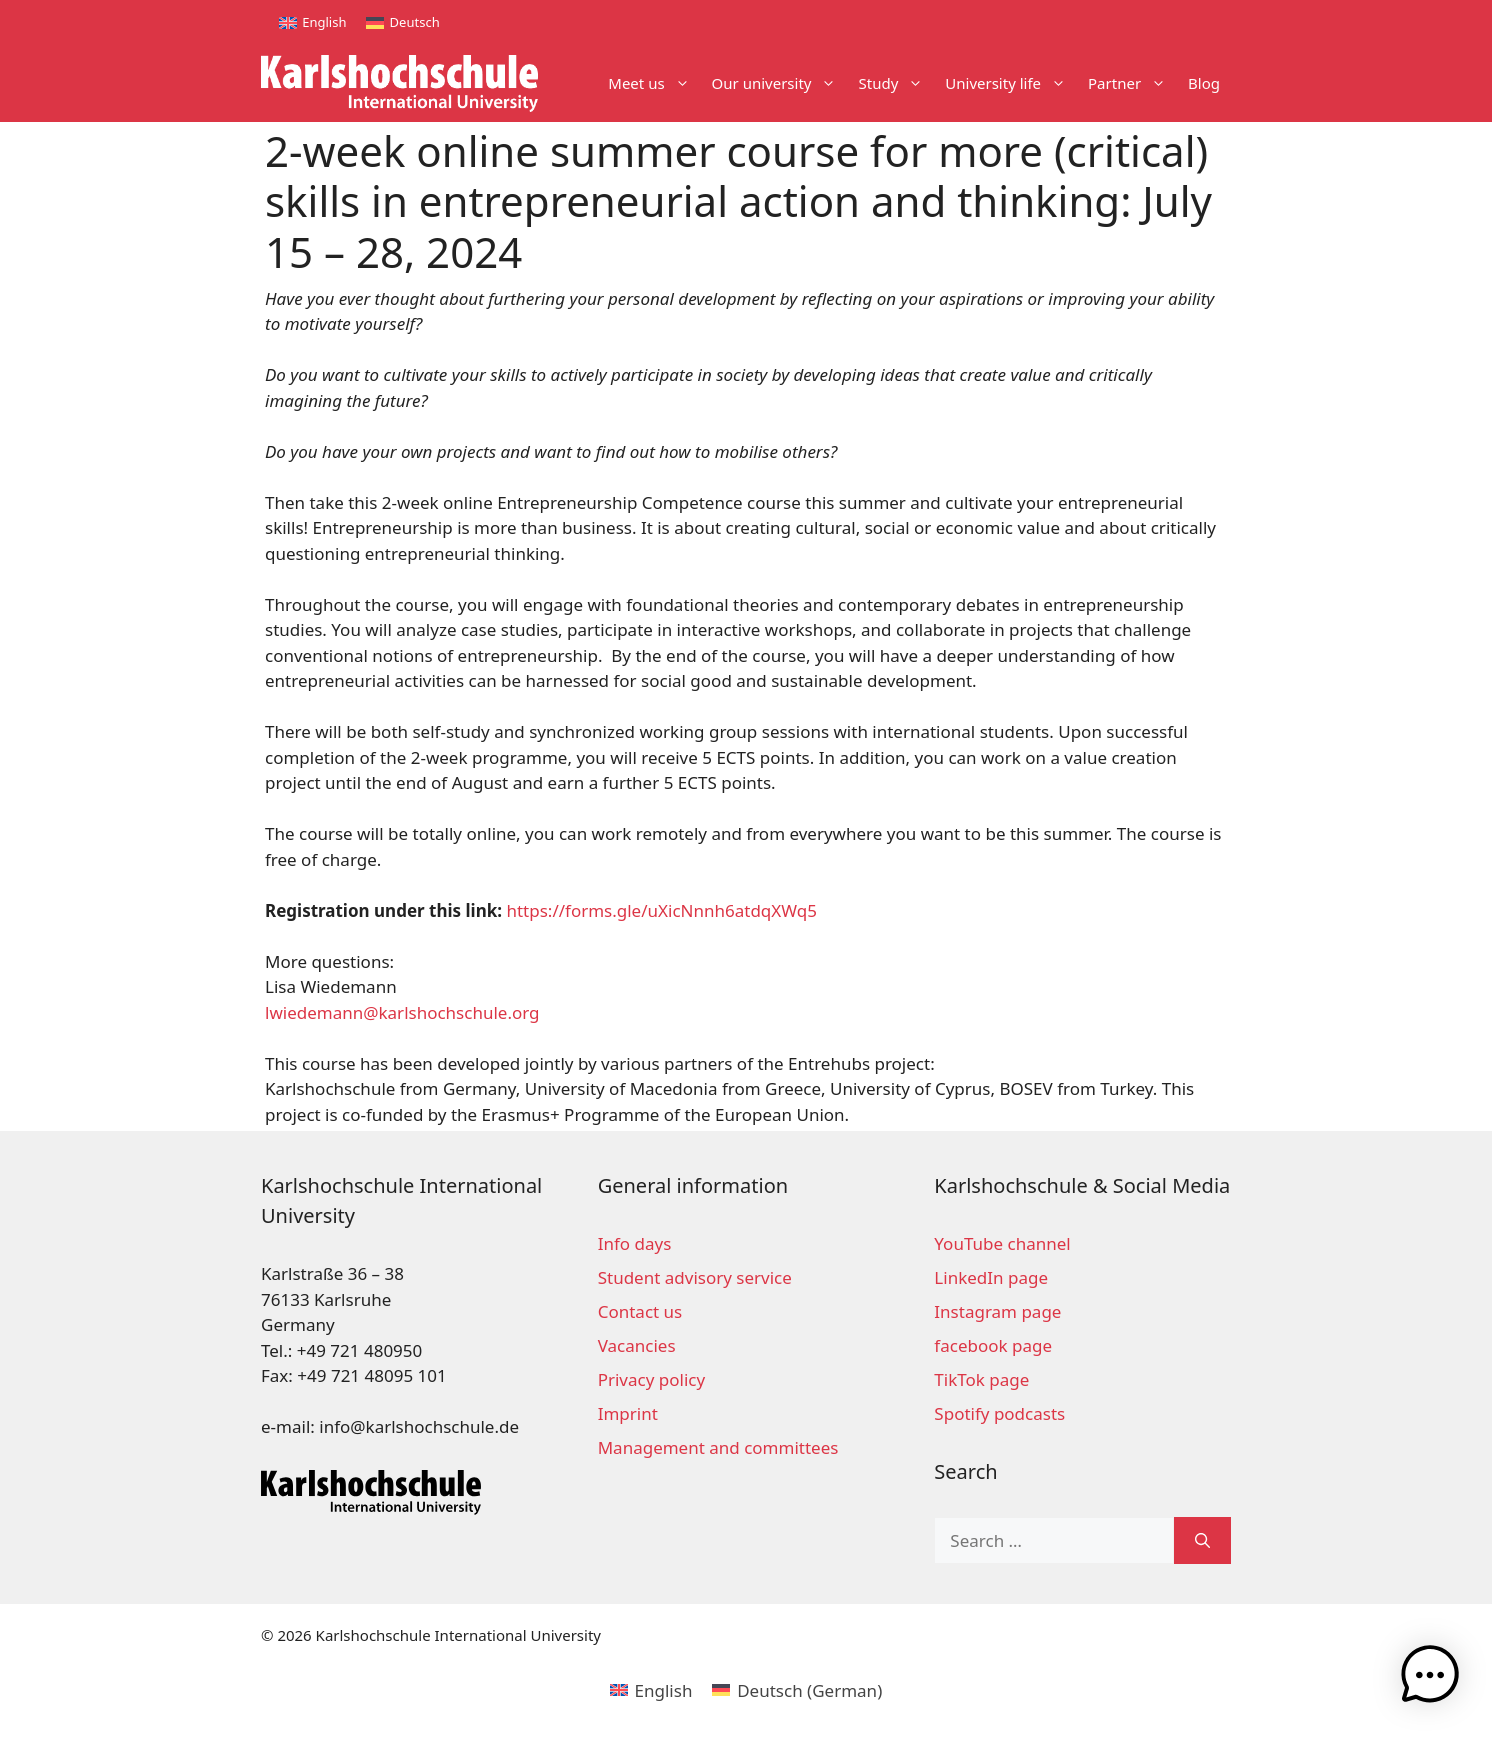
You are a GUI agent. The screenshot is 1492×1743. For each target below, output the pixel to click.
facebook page (993, 1345)
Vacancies (637, 1345)
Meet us (654, 83)
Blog (1204, 83)
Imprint (628, 1413)
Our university (780, 83)
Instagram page (997, 1311)
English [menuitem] (324, 22)
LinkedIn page (991, 1277)
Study (896, 83)
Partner (1132, 83)
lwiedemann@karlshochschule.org (402, 1012)
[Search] (1202, 1541)
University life (1011, 83)
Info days (635, 1243)
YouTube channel (1002, 1243)
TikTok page (981, 1379)
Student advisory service (695, 1277)
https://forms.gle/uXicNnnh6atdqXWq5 (661, 910)
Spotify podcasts (999, 1413)
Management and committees (718, 1447)
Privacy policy (651, 1379)
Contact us (640, 1311)
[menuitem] (312, 22)
